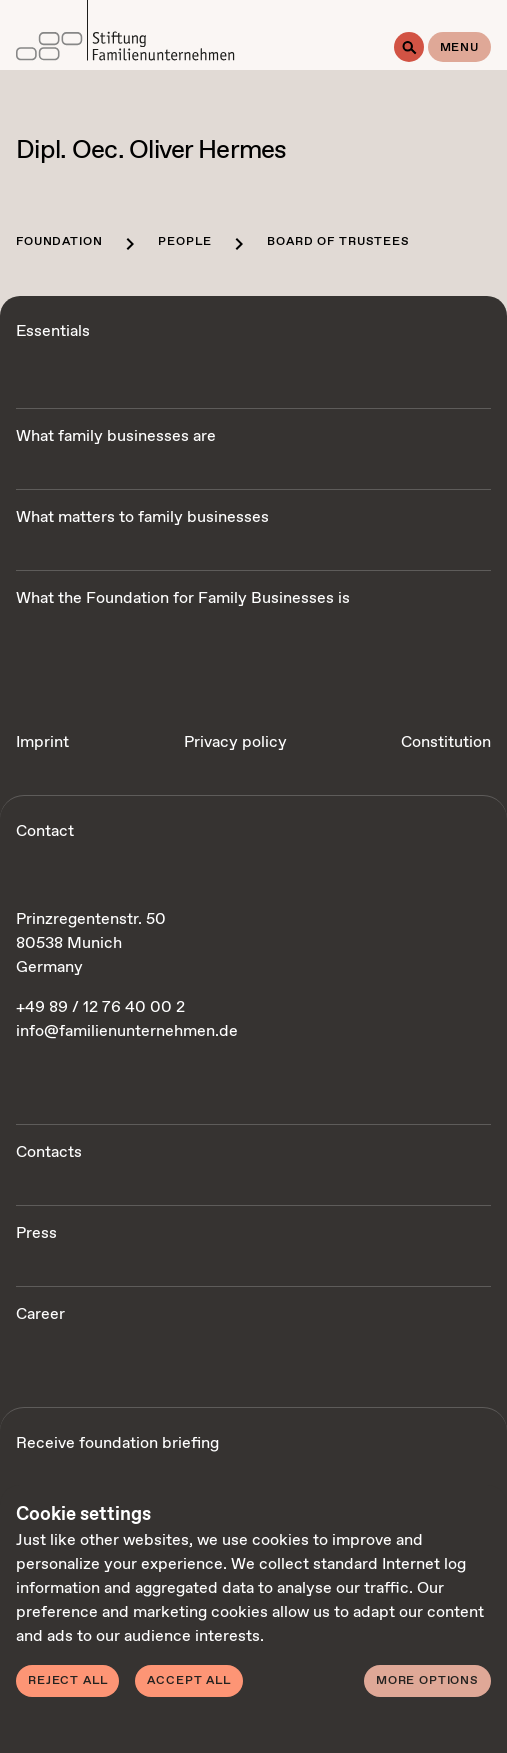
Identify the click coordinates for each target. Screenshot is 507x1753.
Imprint (42, 742)
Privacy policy (235, 742)
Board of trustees (338, 242)
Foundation (59, 242)
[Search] (409, 47)
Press (36, 1233)
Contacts (49, 1152)
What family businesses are (116, 436)
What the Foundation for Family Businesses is (183, 598)
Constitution (446, 742)
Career (40, 1314)
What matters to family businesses (142, 517)
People (184, 242)
